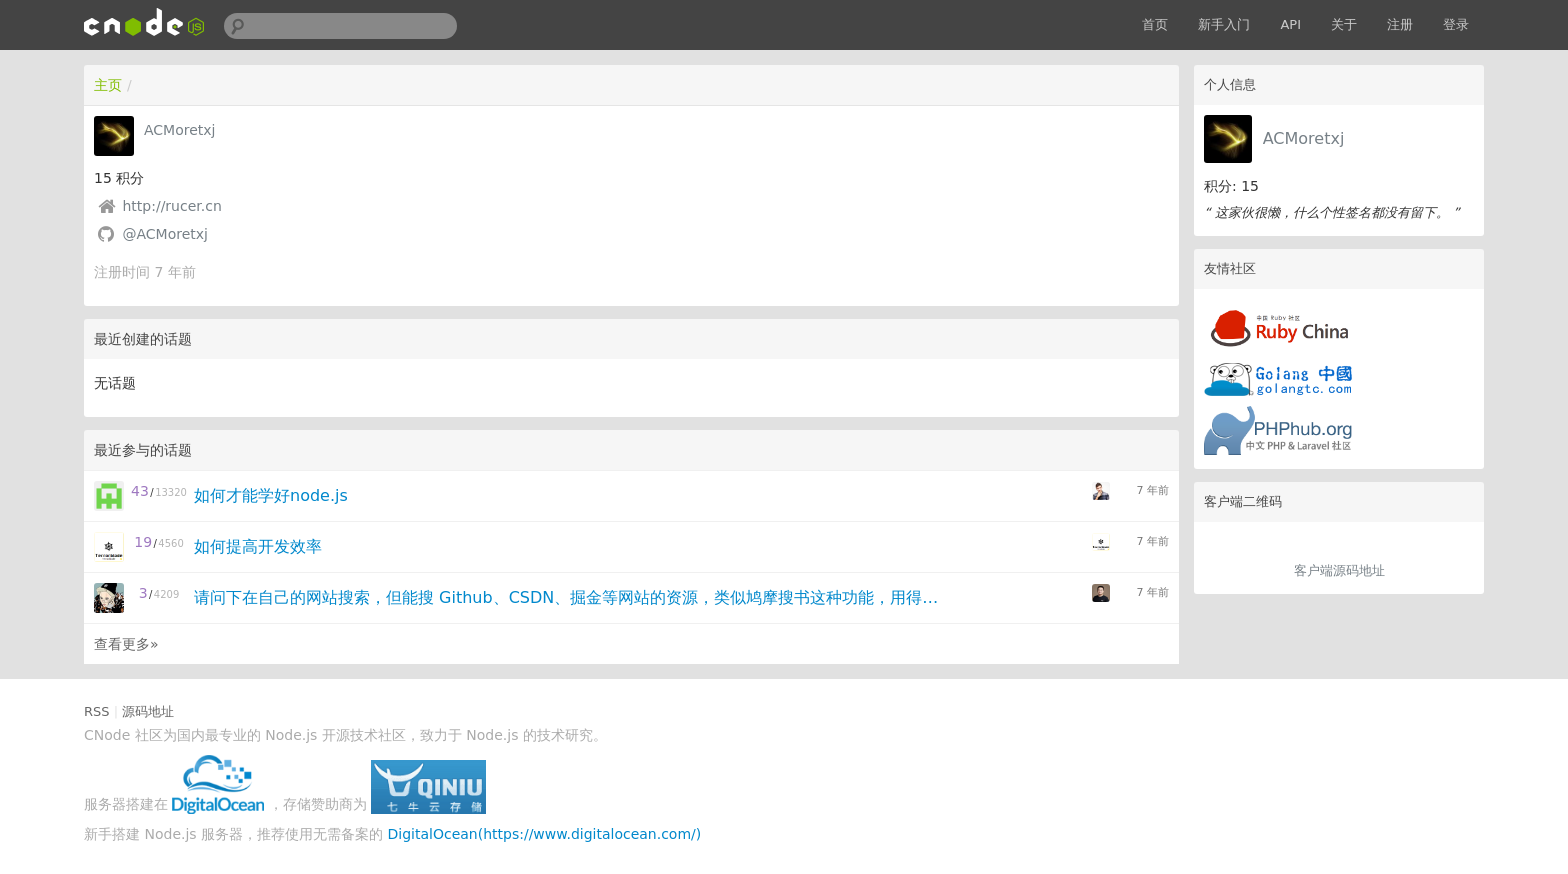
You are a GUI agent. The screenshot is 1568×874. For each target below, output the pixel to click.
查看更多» (126, 644)
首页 (1155, 24)
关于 (1344, 24)
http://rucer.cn (171, 206)
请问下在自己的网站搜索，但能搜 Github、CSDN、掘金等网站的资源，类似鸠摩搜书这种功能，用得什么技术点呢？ (570, 597)
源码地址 (148, 711)
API (1290, 24)
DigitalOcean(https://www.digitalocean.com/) (545, 834)
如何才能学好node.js (271, 495)
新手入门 (1224, 24)
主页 (108, 85)
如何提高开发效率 (258, 546)
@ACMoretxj (164, 234)
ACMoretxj (1304, 138)
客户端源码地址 (1339, 570)
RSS (97, 711)
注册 (1400, 24)
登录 (1456, 24)
